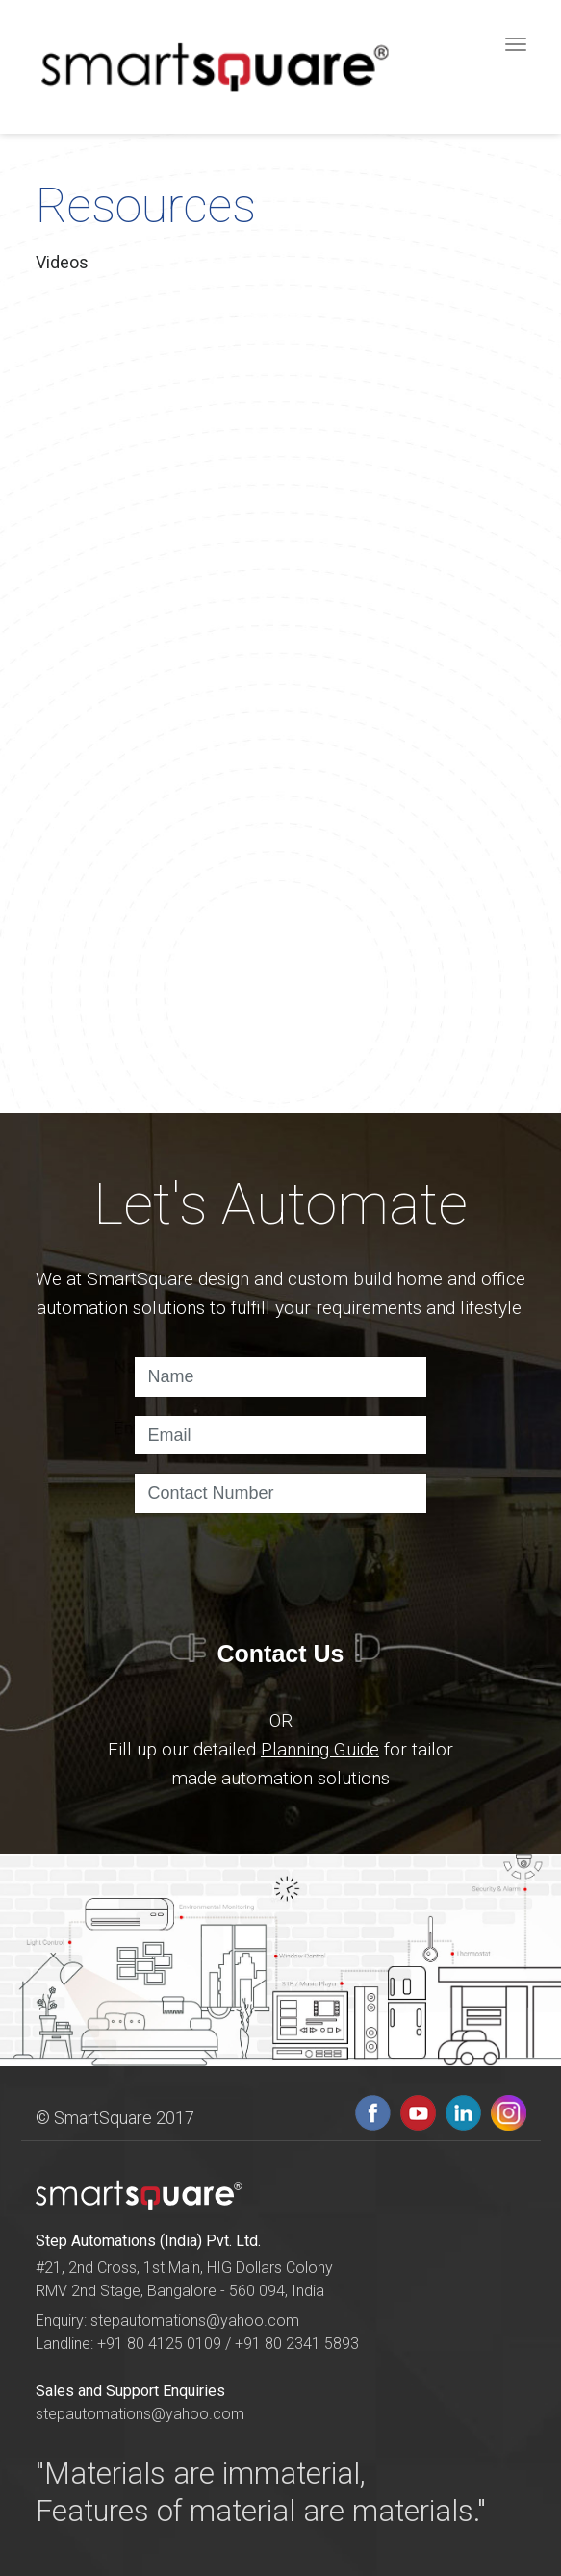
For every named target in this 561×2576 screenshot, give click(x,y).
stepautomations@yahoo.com (194, 2320)
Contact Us (280, 1653)
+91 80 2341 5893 (297, 2344)
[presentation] (280, 1568)
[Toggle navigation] (516, 44)
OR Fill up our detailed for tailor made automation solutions (280, 1749)
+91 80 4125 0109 (161, 2344)
